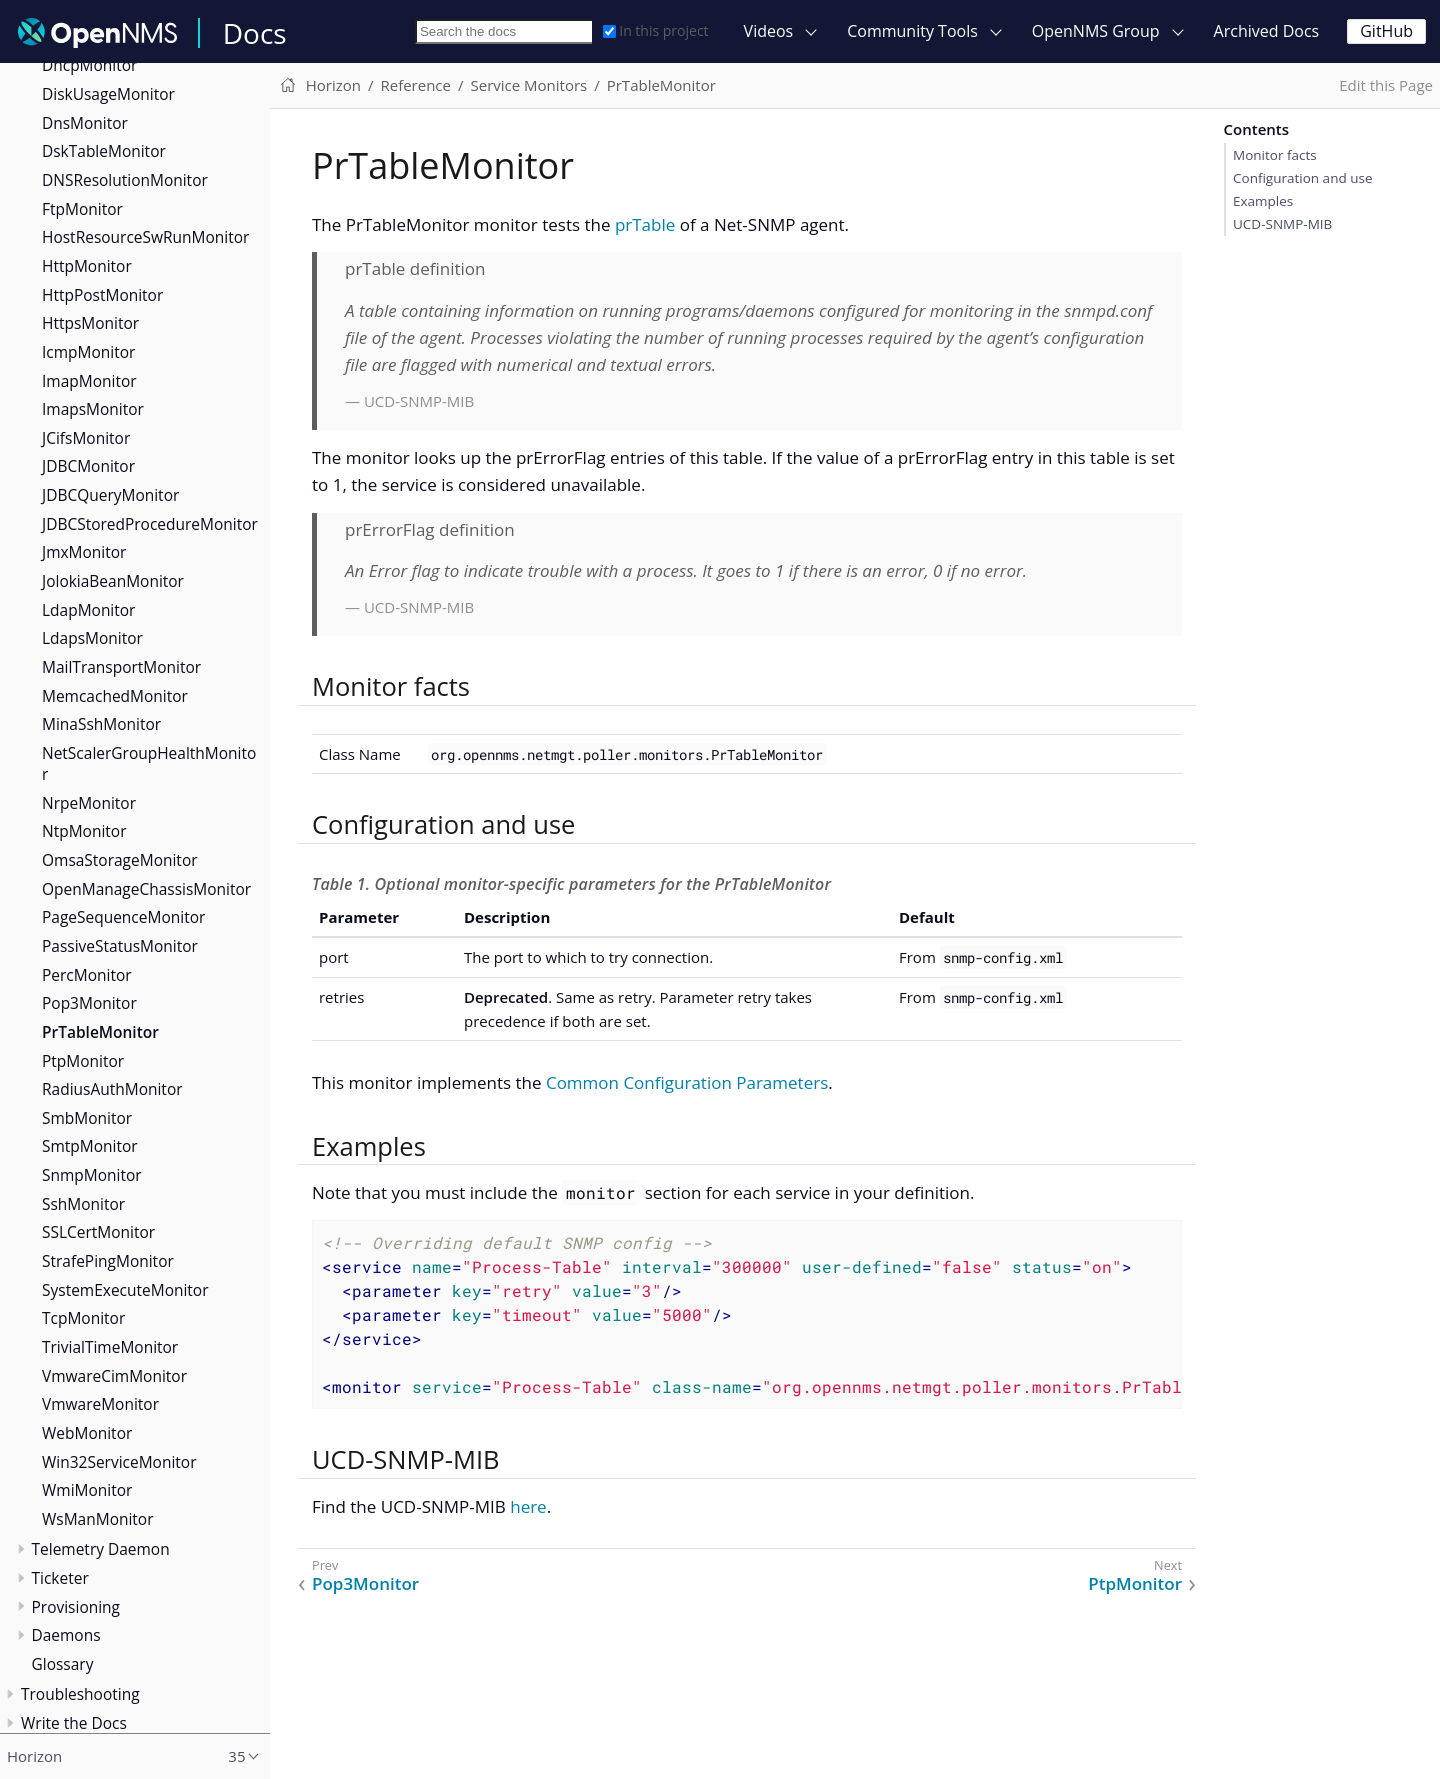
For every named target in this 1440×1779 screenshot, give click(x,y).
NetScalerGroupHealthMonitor (149, 763)
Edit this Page (1386, 85)
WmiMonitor (87, 1490)
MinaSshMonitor (101, 724)
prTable (645, 224)
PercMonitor (87, 975)
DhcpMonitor (89, 65)
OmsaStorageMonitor (120, 860)
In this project (655, 30)
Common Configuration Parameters (687, 1082)
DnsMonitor (85, 123)
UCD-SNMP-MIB (1282, 224)
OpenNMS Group (1096, 31)
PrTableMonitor (100, 1032)
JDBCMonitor (88, 466)
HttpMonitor (87, 266)
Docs (255, 33)
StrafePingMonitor (108, 1261)
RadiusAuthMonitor (112, 1089)
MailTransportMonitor (121, 667)
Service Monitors (528, 85)
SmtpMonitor (90, 1146)
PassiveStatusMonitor (120, 946)
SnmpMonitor (92, 1175)
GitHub (1386, 31)
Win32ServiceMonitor (119, 1462)
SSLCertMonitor (98, 1232)
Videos (769, 31)
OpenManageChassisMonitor (146, 889)
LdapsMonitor (92, 638)
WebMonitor (87, 1433)
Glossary (63, 1664)
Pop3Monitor (89, 1003)
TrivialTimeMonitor (110, 1347)
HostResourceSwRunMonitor (145, 237)
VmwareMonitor (100, 1404)
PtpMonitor (83, 1061)
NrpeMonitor (89, 803)
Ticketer (60, 1578)
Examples (1263, 201)
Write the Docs (74, 1723)
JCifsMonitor (86, 438)
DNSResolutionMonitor (125, 180)
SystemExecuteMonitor (125, 1290)
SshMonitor (83, 1204)
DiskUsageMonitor (108, 94)
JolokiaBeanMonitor (113, 581)
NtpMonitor (84, 831)
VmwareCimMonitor (114, 1376)
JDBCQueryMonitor (110, 495)
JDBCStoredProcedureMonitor (150, 524)
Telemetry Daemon (101, 1549)
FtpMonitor (82, 209)
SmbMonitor (87, 1118)
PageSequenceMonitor (123, 917)
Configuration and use (1302, 178)
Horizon (333, 85)
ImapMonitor (89, 381)
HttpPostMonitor (102, 295)
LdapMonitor (88, 610)
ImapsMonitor (93, 409)
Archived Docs (1267, 31)
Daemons (66, 1635)
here (528, 1506)
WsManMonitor (98, 1519)
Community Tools (912, 31)
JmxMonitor (84, 552)
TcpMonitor (83, 1318)
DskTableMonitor (104, 151)
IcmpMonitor (88, 352)
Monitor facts (1275, 155)
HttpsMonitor (90, 323)
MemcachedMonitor (115, 696)
